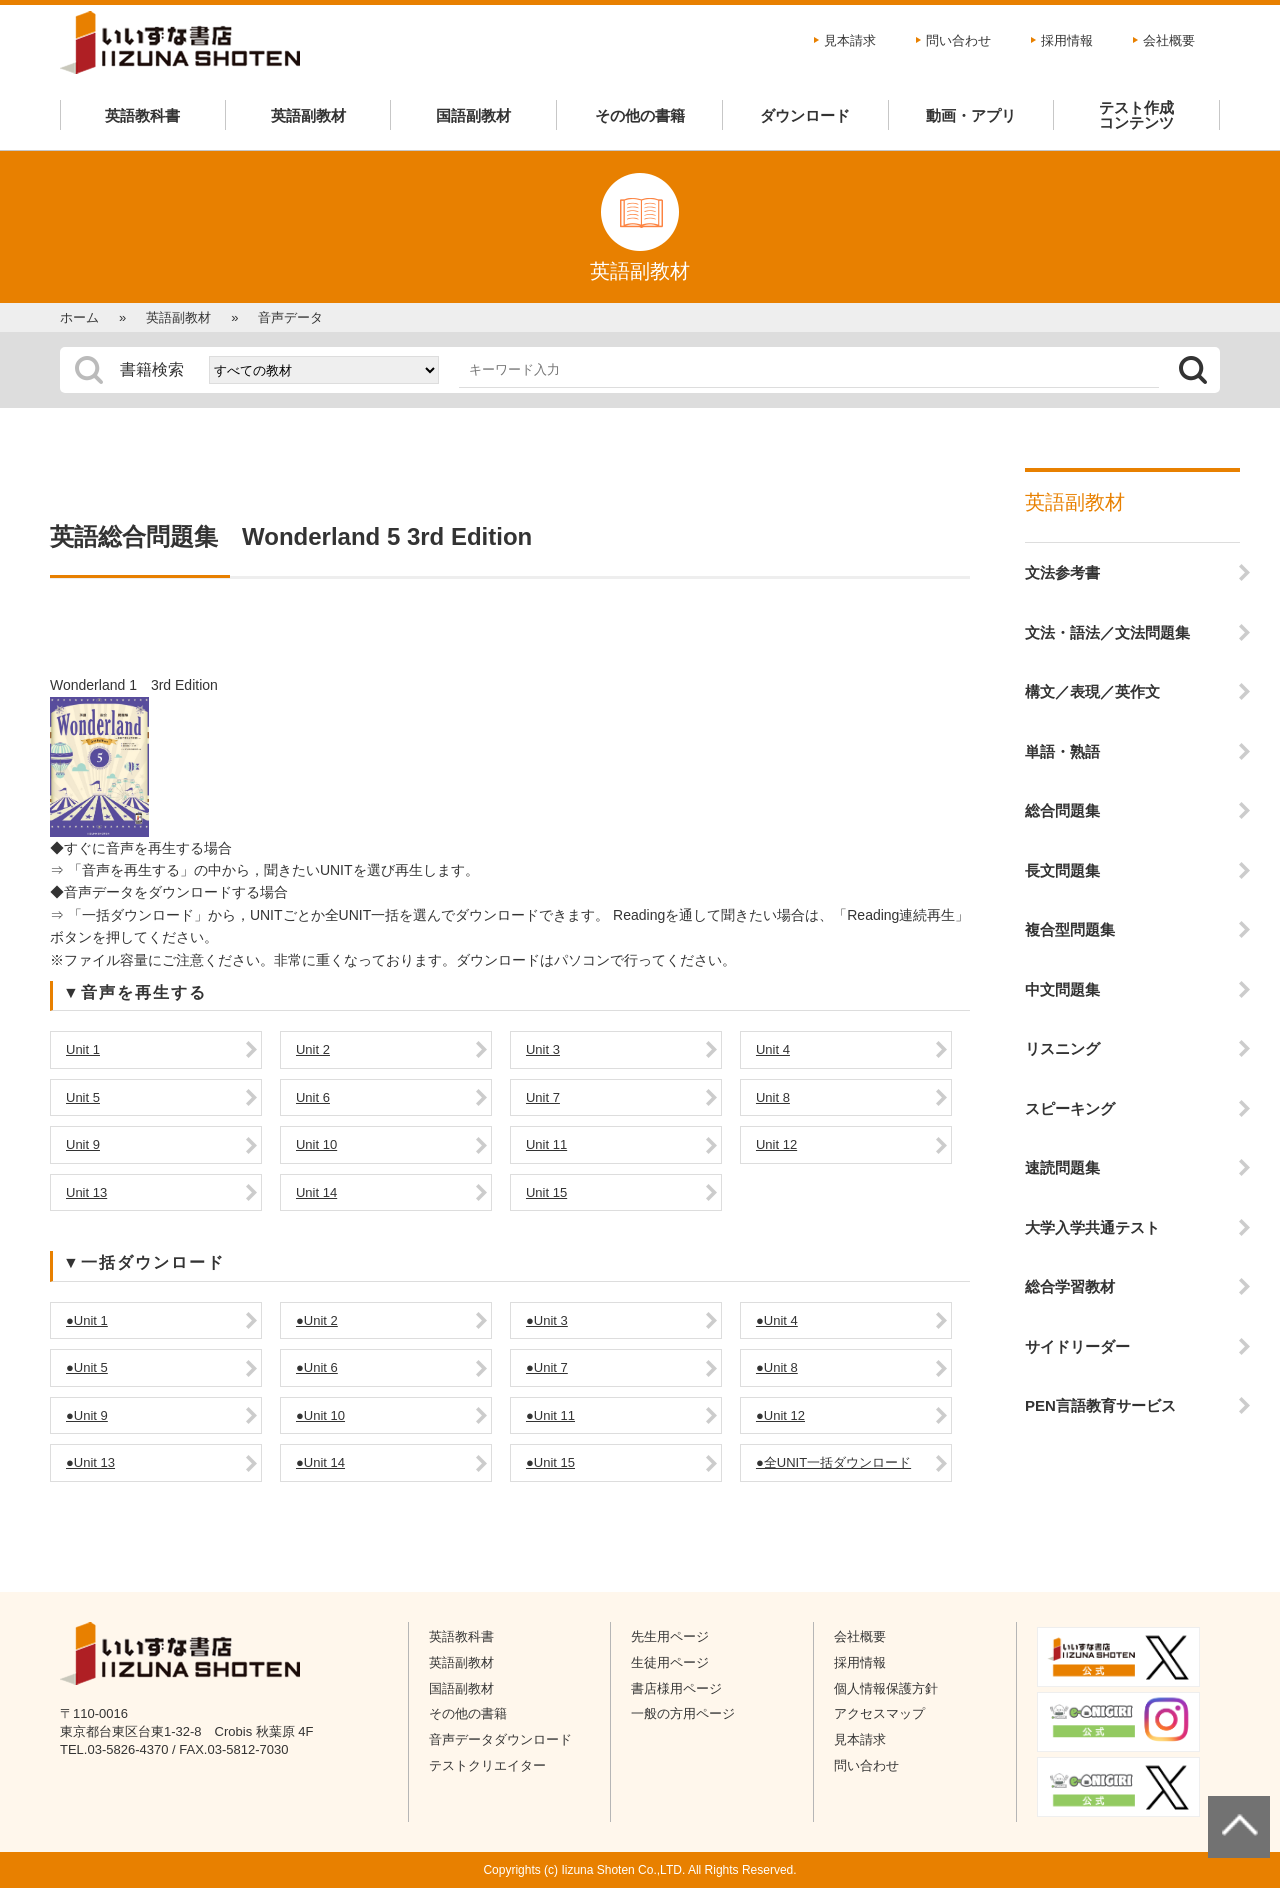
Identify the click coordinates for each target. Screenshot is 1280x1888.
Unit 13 (86, 1192)
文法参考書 (1062, 572)
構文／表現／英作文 (1092, 691)
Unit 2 (313, 1049)
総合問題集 (1062, 810)
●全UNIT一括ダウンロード (833, 1462)
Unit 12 (776, 1144)
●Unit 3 (547, 1320)
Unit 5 (83, 1097)
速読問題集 (1062, 1167)
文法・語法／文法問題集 (1107, 632)
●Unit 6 (317, 1367)
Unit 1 (83, 1049)
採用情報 (1067, 40)
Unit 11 (546, 1144)
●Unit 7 (547, 1367)
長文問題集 (1062, 870)
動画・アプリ (971, 115)
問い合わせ (958, 40)
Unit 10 (316, 1144)
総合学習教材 (1070, 1286)
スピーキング (1070, 1108)
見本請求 (850, 40)
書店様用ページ (676, 1688)
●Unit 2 (317, 1320)
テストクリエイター (487, 1765)
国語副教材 (473, 115)
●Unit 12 (780, 1415)
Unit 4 (773, 1049)
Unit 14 (316, 1192)
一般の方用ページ (683, 1713)
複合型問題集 (1070, 929)
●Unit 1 (87, 1320)
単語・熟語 (1062, 751)
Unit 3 (543, 1049)
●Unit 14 (320, 1462)
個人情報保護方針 (886, 1688)
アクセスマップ (879, 1713)
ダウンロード (805, 115)
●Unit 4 (777, 1320)
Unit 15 (546, 1192)
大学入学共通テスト (1092, 1227)
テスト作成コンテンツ (1136, 115)
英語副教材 (308, 115)
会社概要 (1169, 40)
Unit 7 (543, 1097)
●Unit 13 (90, 1462)
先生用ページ (670, 1636)
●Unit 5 (87, 1367)
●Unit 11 (550, 1415)
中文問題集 (1062, 989)
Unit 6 (313, 1097)
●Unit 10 (320, 1415)
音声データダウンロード (500, 1739)
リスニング (1062, 1048)
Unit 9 (83, 1144)
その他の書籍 (640, 115)
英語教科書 (142, 115)
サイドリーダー (1077, 1346)
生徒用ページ (670, 1662)
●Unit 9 (87, 1415)
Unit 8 (773, 1097)
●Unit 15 (550, 1462)
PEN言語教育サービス (1100, 1405)
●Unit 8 (777, 1367)
